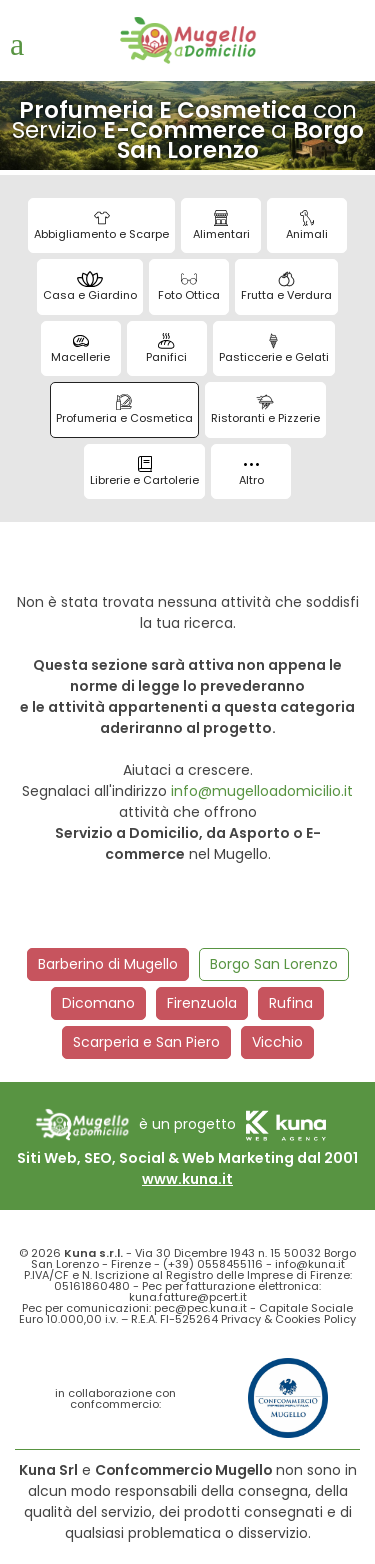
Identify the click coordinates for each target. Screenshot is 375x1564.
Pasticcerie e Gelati (274, 349)
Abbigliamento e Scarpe (101, 226)
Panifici (166, 349)
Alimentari (221, 226)
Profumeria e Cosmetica (124, 410)
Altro (251, 475)
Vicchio (277, 1042)
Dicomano (98, 1003)
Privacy (241, 1319)
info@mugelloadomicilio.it (262, 791)
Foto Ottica (189, 287)
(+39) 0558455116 (213, 1264)
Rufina (291, 1003)
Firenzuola (202, 1003)
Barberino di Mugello (108, 964)
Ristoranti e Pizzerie (265, 410)
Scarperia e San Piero (146, 1042)
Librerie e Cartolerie (144, 472)
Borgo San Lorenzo (274, 964)
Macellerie (80, 349)
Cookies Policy (315, 1319)
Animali (307, 226)
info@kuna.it (310, 1264)
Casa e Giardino (90, 287)
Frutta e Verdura (286, 287)
